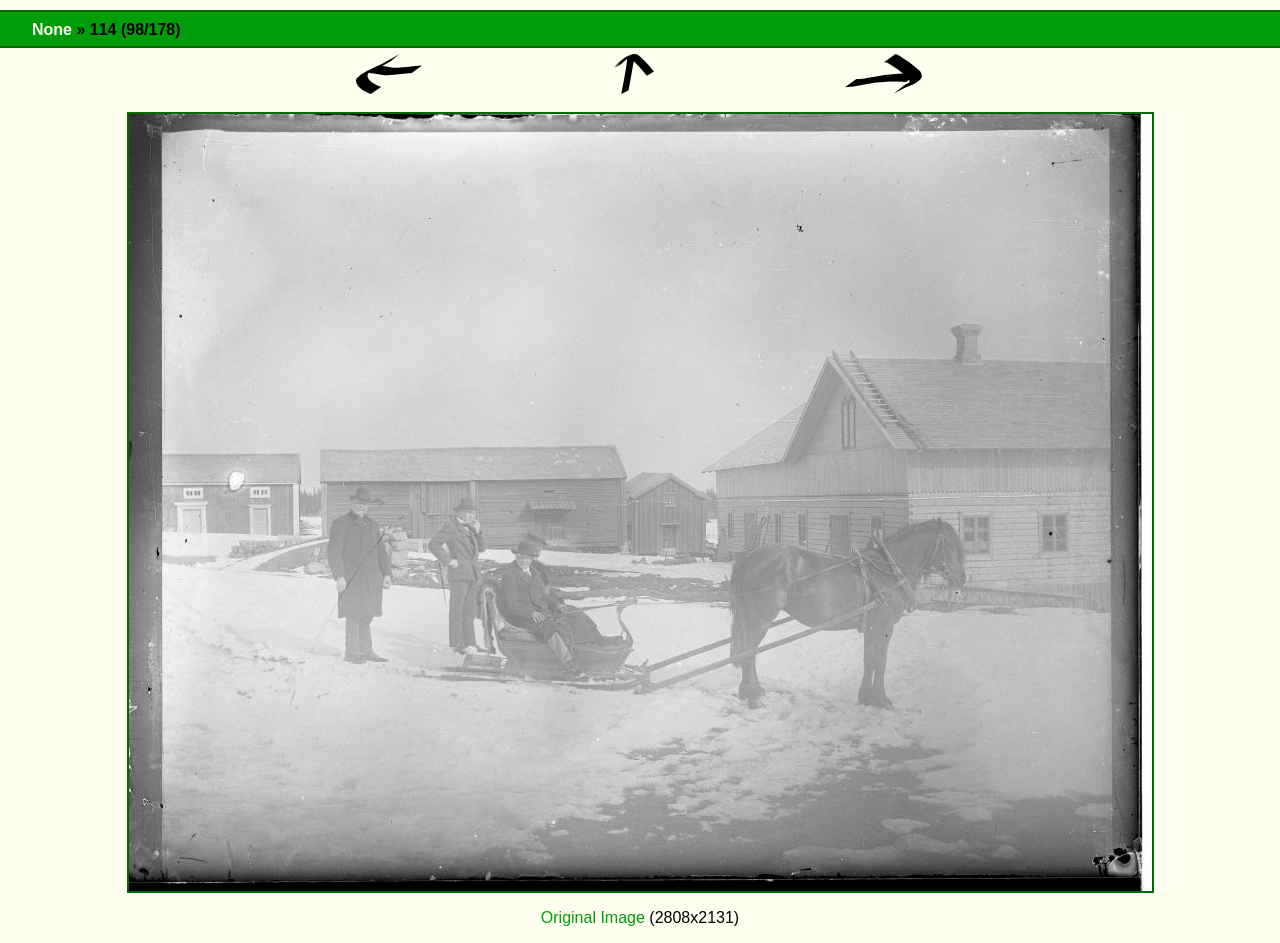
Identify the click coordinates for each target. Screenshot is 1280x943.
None (52, 29)
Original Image (593, 917)
